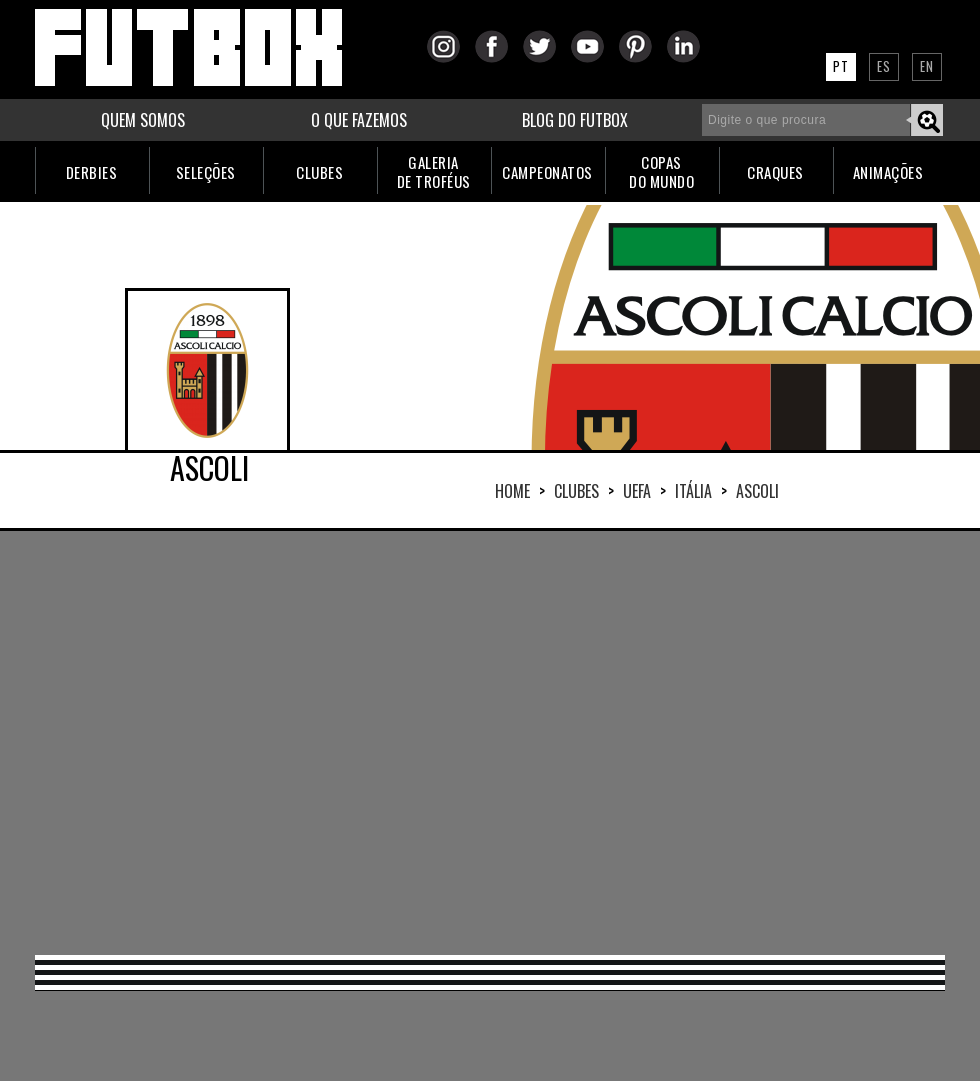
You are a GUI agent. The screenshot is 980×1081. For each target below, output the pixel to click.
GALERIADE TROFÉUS (434, 171)
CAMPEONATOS (547, 172)
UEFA (637, 491)
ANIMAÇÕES (888, 172)
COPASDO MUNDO (661, 171)
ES (884, 66)
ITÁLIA (693, 491)
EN (927, 66)
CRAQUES (775, 172)
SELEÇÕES (206, 172)
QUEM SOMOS (143, 120)
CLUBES (319, 172)
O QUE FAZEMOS (359, 120)
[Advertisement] (454, 741)
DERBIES (92, 172)
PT (841, 66)
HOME (512, 491)
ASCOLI (757, 491)
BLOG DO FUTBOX (575, 120)
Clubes (576, 491)
